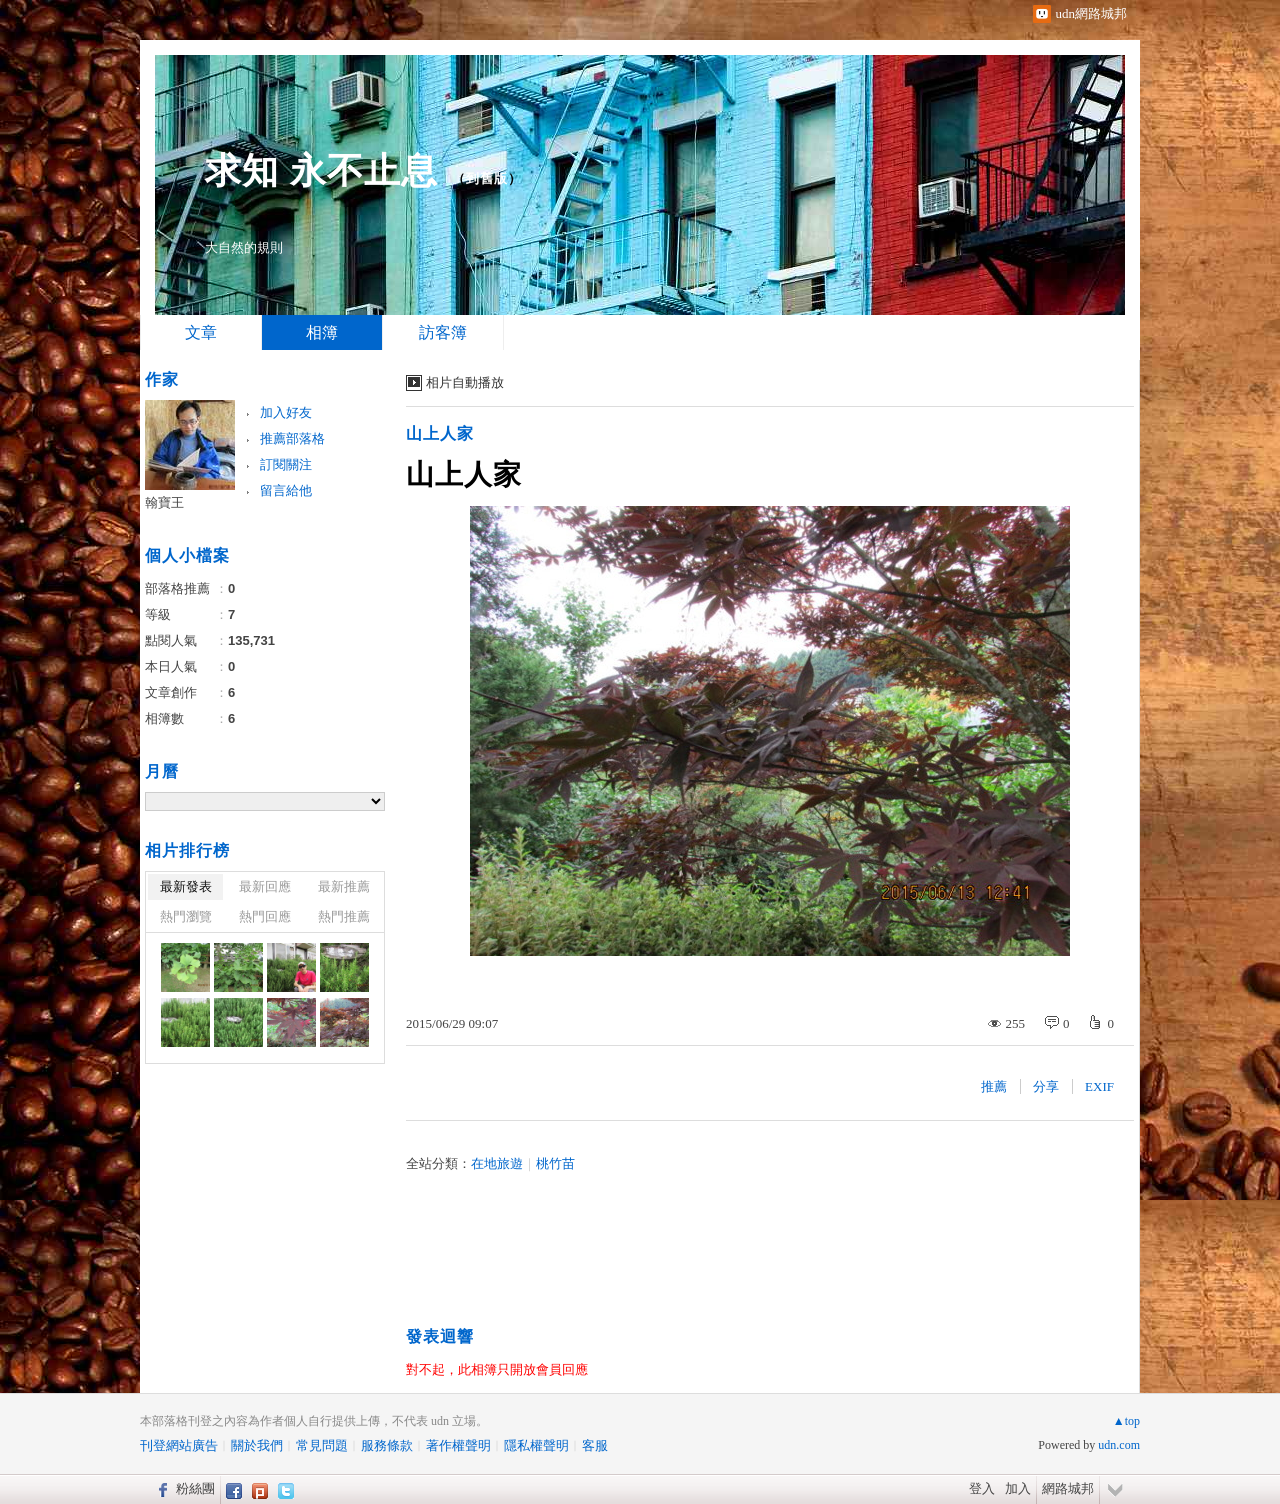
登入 (982, 1488)
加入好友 (286, 412)
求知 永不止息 (321, 170)
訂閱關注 (286, 464)
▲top (1126, 1421)
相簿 (322, 332)
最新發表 (186, 886)
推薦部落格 (292, 438)
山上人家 (440, 433)
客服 (595, 1445)
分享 (1046, 1086)
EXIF (1099, 1086)
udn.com (1119, 1445)
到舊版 (487, 178)
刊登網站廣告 (179, 1445)
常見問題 (322, 1445)
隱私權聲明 (536, 1445)
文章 (201, 332)
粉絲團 (195, 1488)
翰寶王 (164, 502)
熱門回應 (265, 916)
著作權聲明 (458, 1445)
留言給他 (286, 490)
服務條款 (387, 1445)
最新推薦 (344, 886)
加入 (1018, 1488)
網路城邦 (1068, 1488)
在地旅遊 (497, 1163)
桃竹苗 (555, 1163)
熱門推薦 (344, 916)
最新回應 (265, 886)
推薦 (994, 1086)
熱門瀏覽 (186, 916)
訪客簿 (443, 332)
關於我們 (257, 1445)
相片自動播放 (465, 382)
